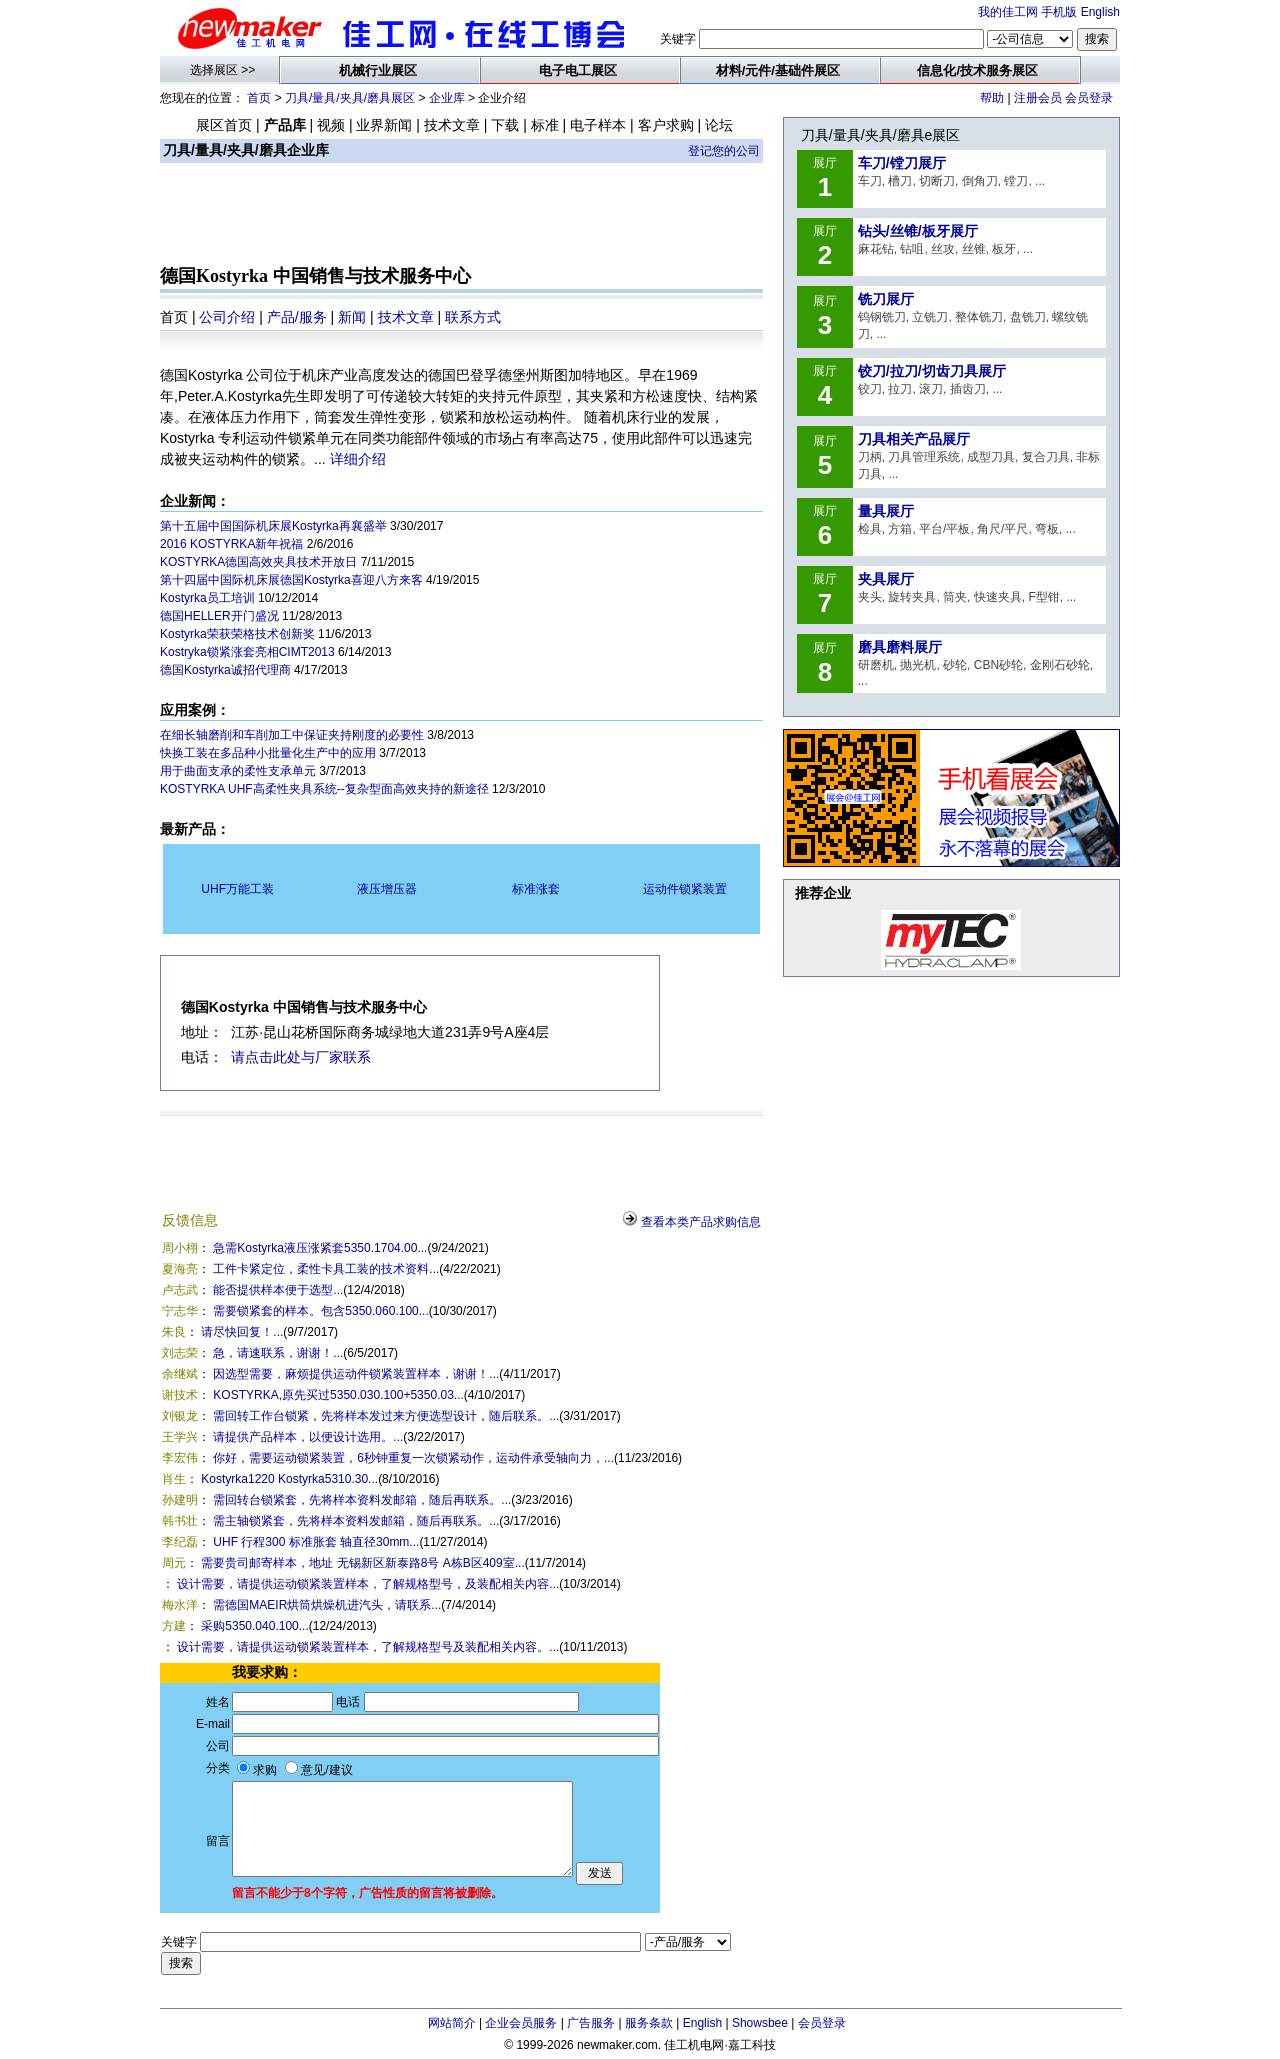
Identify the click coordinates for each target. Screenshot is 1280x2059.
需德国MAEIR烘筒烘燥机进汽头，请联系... (327, 1605)
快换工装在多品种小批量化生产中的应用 (268, 753)
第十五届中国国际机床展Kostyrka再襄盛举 (273, 526)
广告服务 (591, 2023)
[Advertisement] (462, 216)
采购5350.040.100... (254, 1626)
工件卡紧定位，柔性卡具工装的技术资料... (326, 1269)
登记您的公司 (724, 151)
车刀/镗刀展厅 (902, 163)
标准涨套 (536, 889)
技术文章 (406, 317)
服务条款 (649, 2023)
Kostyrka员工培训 (207, 598)
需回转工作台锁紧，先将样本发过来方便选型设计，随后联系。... (386, 1416)
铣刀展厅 (886, 299)
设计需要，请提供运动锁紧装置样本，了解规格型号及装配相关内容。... (368, 1647)
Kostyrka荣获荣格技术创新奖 (237, 634)
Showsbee (760, 2023)
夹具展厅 (886, 579)
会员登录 (1089, 98)
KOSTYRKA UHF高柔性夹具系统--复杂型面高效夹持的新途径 (324, 789)
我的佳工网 (1008, 12)
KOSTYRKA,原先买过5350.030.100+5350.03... (338, 1395)
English (1100, 12)
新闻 (352, 317)
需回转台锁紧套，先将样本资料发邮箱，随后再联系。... (362, 1500)
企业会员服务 (521, 2023)
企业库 (447, 98)
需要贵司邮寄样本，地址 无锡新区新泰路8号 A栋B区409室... (362, 1563)
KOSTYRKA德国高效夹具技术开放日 (258, 562)
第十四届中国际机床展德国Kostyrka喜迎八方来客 (291, 580)
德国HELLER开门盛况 (219, 616)
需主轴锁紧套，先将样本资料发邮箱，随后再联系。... (356, 1521)
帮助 (992, 98)
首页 (259, 98)
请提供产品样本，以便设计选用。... (308, 1437)
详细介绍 (358, 459)
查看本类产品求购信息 (701, 1222)
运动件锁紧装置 (685, 889)
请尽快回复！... (242, 1332)
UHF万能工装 (237, 889)
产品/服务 (297, 317)
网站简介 (452, 2023)
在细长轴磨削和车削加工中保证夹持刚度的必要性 (292, 735)
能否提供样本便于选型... (278, 1290)
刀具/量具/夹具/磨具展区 (350, 98)
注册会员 (1038, 98)
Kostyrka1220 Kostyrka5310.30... (289, 1479)
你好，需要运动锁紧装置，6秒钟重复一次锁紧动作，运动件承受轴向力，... (413, 1458)
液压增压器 (387, 889)
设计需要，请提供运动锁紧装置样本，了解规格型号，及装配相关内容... (368, 1584)
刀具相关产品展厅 (914, 439)
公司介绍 (227, 317)
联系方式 (473, 317)
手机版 (1059, 12)
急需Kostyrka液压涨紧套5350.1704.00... (320, 1248)
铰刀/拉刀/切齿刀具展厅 (932, 371)
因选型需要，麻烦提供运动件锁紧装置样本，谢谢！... (356, 1374)
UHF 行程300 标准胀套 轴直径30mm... (316, 1542)
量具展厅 (886, 511)
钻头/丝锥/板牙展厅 (918, 231)
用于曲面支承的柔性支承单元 (238, 771)
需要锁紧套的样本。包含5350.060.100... (320, 1311)
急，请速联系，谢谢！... (278, 1353)
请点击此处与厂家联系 (301, 1057)
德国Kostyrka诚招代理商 (225, 670)
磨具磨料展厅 (900, 647)
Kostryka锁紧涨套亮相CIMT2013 (247, 652)
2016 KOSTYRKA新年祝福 (231, 544)
